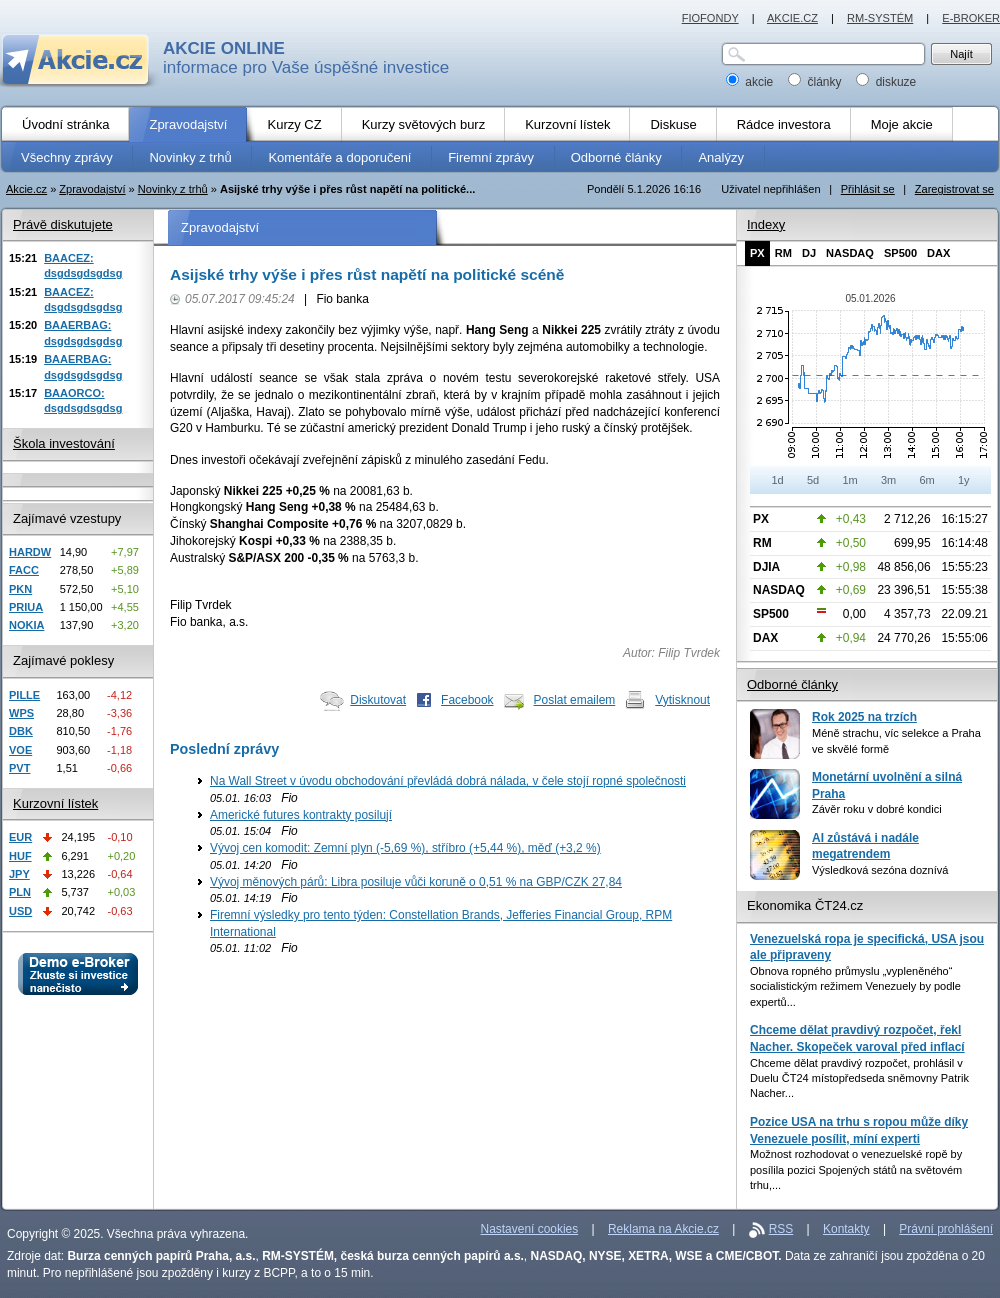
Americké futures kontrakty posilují (301, 815)
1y (964, 480)
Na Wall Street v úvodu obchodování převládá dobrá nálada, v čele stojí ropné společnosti (448, 781)
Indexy (766, 224)
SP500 (900, 253)
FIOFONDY (710, 18)
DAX (938, 253)
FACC (24, 570)
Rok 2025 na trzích (864, 717)
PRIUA (26, 607)
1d (777, 480)
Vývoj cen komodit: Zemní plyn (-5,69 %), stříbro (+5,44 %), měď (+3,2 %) (405, 848)
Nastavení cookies (530, 1229)
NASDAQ (850, 253)
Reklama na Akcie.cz (663, 1229)
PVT (19, 768)
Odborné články (792, 684)
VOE (20, 750)
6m (926, 480)
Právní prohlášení (946, 1229)
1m (849, 480)
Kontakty (846, 1229)
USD (20, 911)
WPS (21, 713)
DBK (21, 731)
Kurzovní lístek (55, 803)
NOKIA (26, 625)
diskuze (886, 82)
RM (783, 253)
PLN (20, 892)
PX (757, 253)
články (816, 82)
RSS (781, 1229)
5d (813, 480)
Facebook (467, 700)
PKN (20, 589)
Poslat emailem (575, 700)
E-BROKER (971, 18)
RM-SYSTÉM (880, 18)
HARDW (30, 552)
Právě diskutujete (63, 224)
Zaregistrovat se (954, 189)
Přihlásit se (868, 189)
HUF (20, 856)
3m (888, 480)
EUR (20, 837)
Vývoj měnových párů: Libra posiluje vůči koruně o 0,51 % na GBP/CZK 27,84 (416, 882)
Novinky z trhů (173, 189)
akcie (751, 82)
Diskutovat (378, 700)
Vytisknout (682, 700)
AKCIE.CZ (792, 18)
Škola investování (64, 443)
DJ (809, 253)
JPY (19, 874)
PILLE (24, 695)
